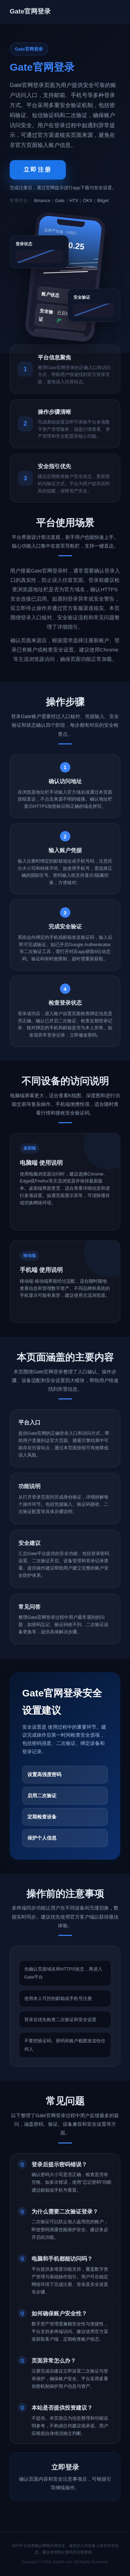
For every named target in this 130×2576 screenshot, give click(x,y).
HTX (73, 200)
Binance (42, 200)
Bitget (103, 200)
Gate (59, 200)
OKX (87, 200)
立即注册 (38, 169)
